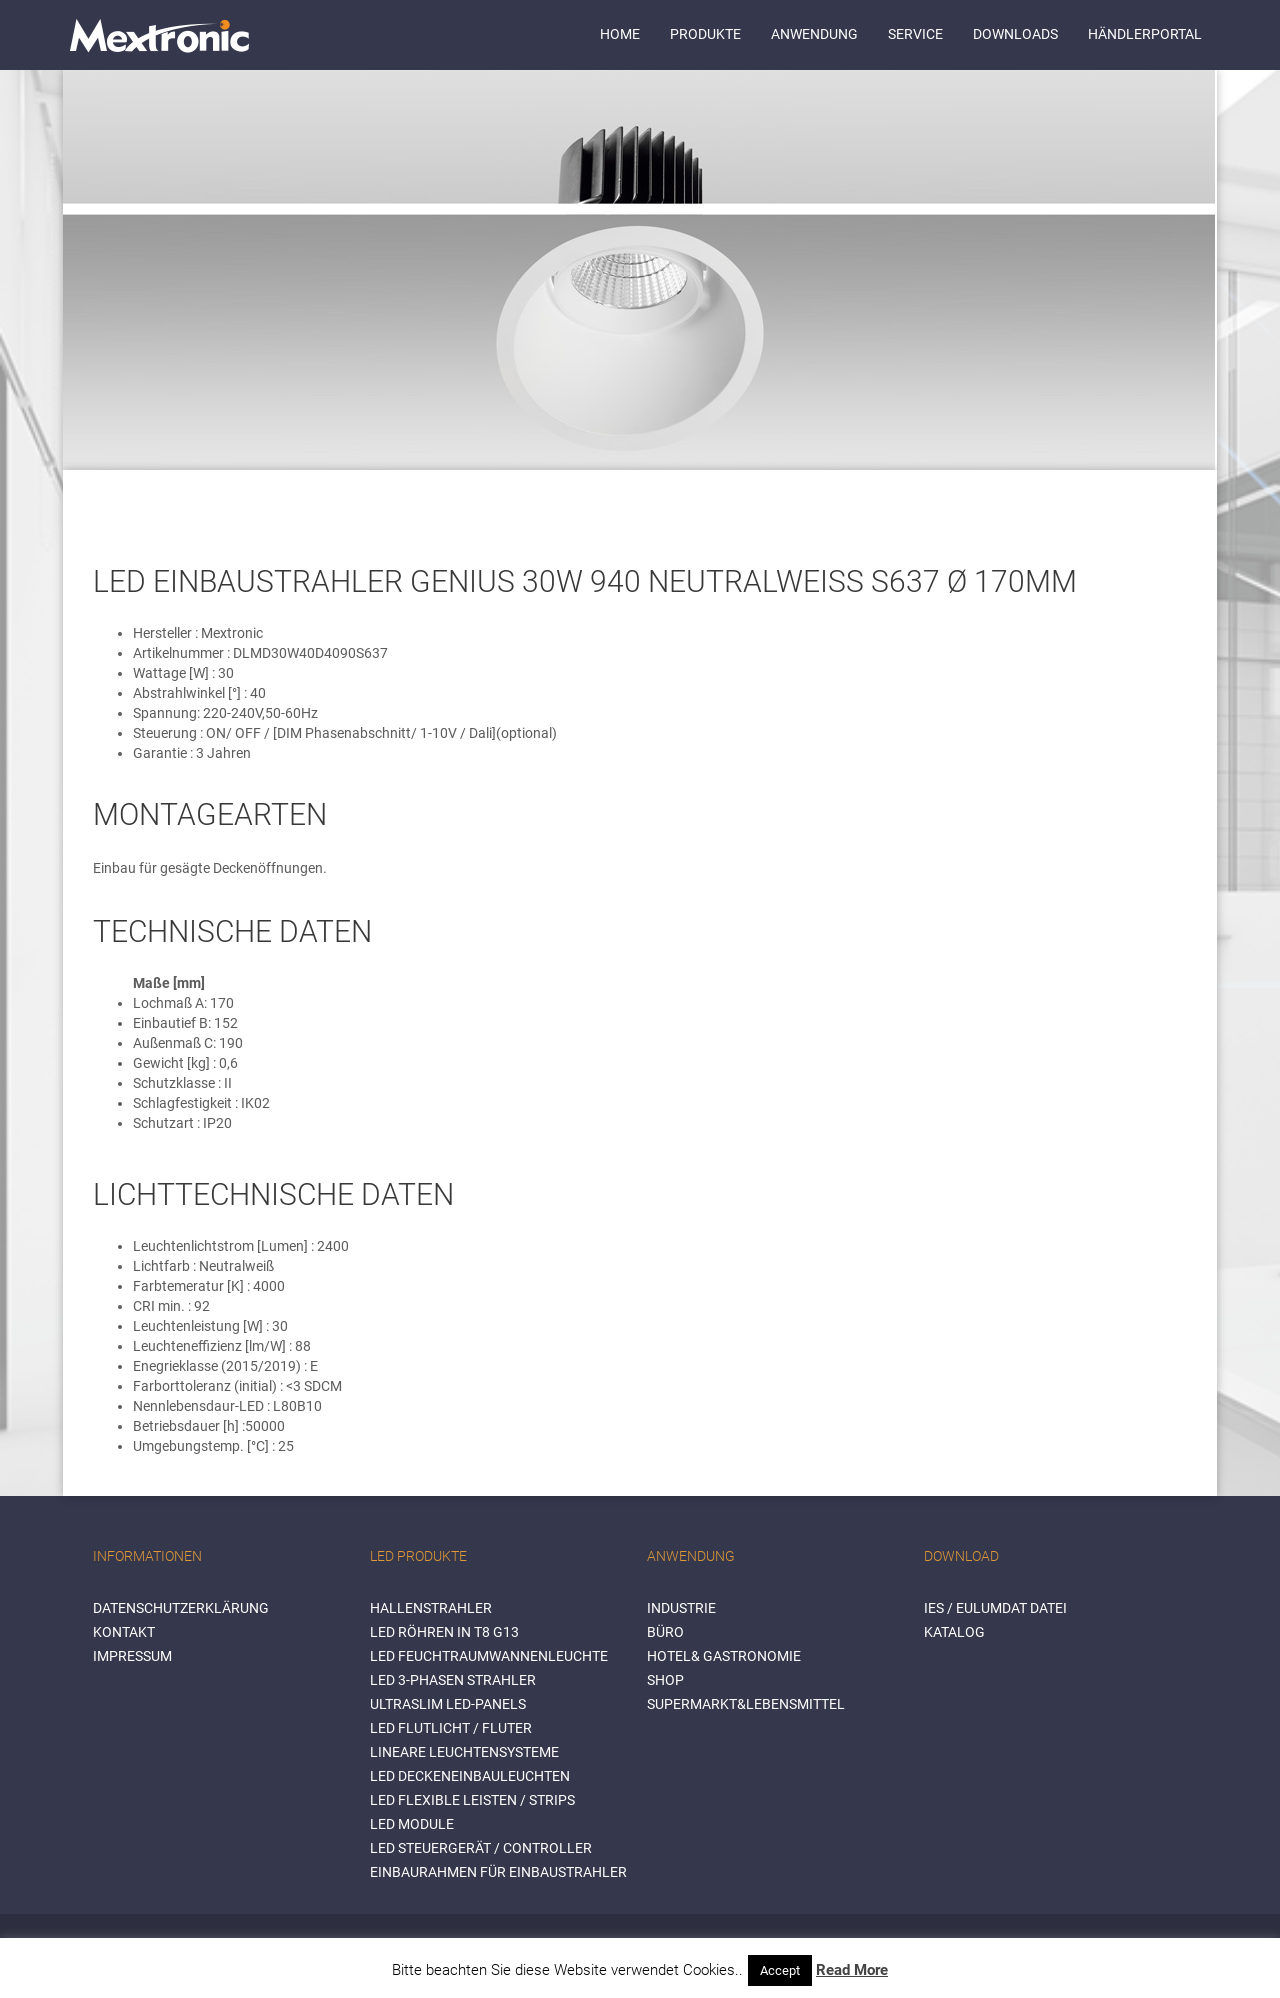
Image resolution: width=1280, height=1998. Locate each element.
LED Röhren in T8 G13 (444, 1632)
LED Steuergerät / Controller (481, 1848)
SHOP (665, 1680)
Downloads (1015, 34)
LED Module (412, 1824)
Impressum (132, 1656)
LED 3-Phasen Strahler (453, 1680)
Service (915, 34)
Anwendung (814, 34)
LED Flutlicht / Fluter (451, 1728)
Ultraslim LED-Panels (448, 1704)
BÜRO (665, 1632)
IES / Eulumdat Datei (995, 1608)
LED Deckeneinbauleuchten (470, 1776)
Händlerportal (1145, 34)
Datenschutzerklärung (181, 1608)
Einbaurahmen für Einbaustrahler (498, 1872)
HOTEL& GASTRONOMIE (724, 1656)
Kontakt (124, 1632)
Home (620, 34)
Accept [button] (780, 1970)
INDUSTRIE (681, 1608)
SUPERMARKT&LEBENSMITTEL (746, 1704)
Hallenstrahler (431, 1608)
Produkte (705, 34)
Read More (852, 1970)
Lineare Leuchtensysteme (464, 1752)
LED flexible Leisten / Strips (472, 1800)
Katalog (954, 1632)
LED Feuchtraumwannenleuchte (489, 1656)
